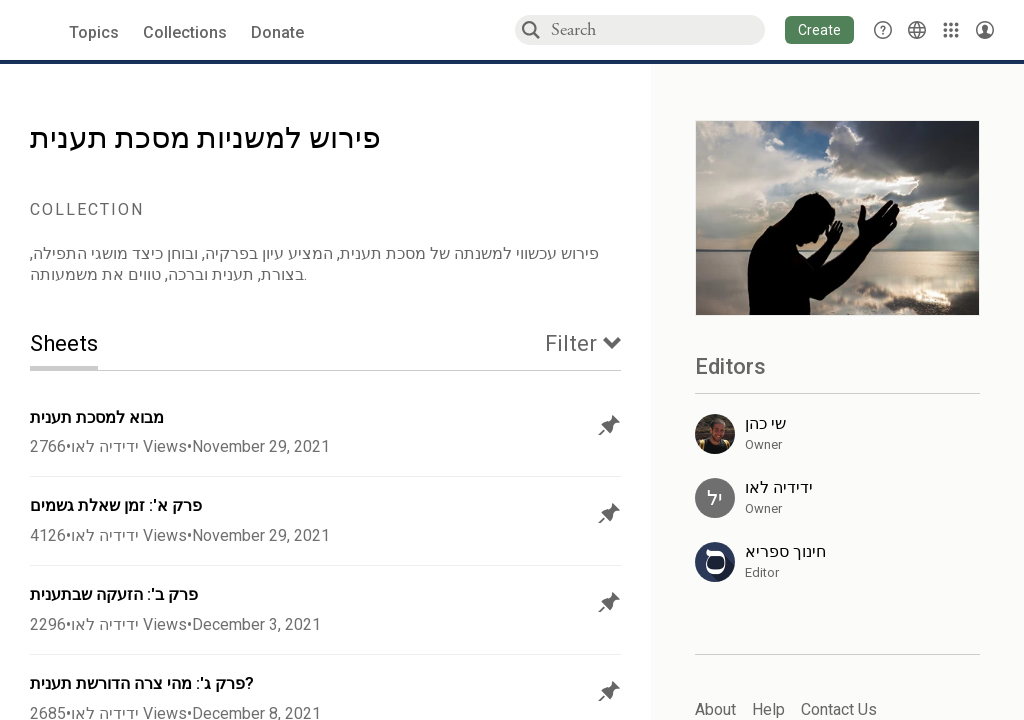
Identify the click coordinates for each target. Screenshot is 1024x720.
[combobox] (657, 29)
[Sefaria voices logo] (39, 30)
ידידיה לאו (105, 446)
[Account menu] (985, 30)
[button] (819, 30)
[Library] (951, 30)
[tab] (79, 345)
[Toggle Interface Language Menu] (917, 30)
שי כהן (765, 423)
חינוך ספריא (785, 551)
